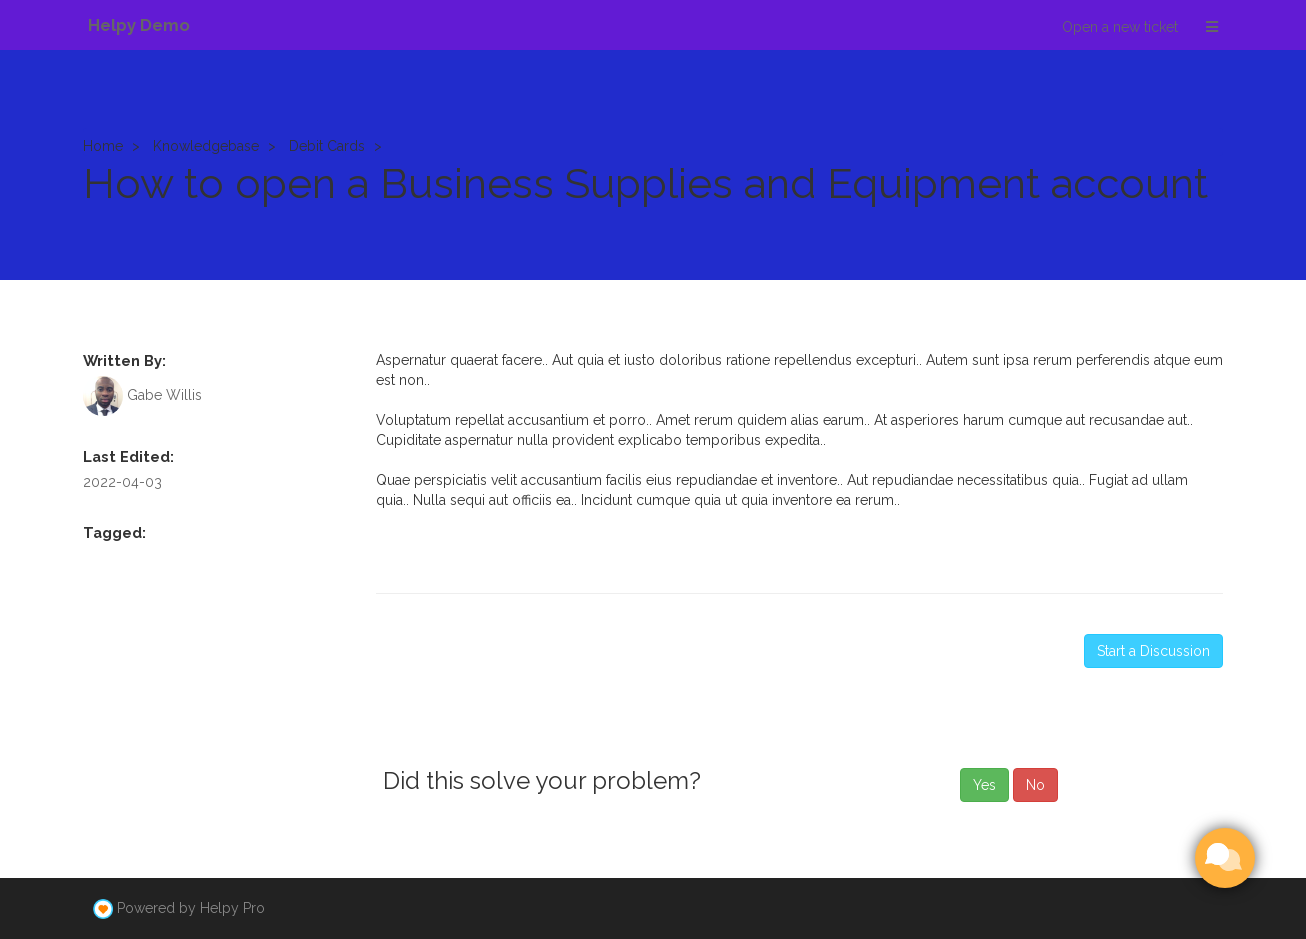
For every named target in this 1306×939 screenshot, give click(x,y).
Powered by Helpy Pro (191, 908)
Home (103, 146)
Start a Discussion (1153, 651)
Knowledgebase (206, 146)
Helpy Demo (139, 25)
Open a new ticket (1120, 27)
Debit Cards (327, 146)
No (1035, 785)
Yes (984, 785)
